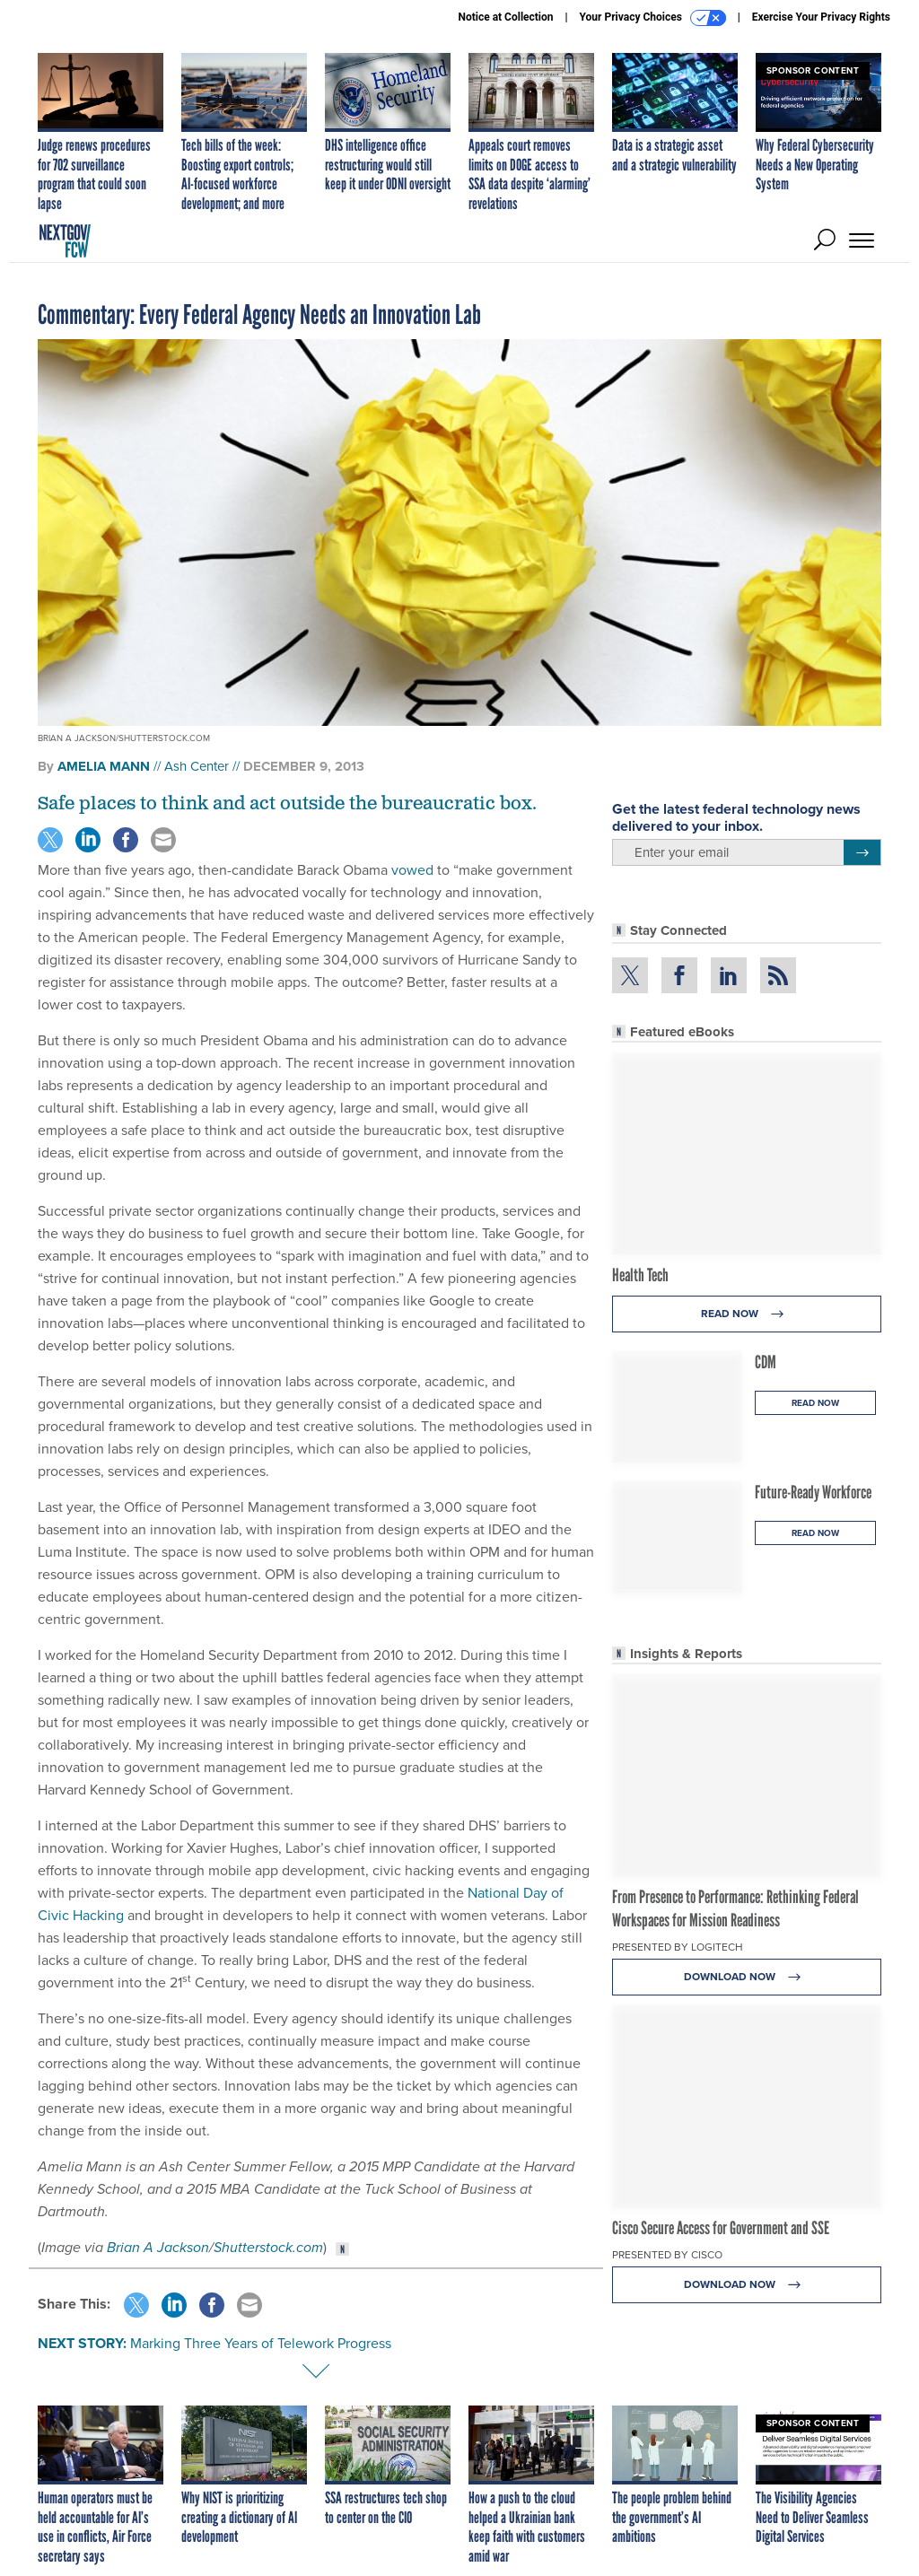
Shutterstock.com (268, 2247)
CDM (765, 1362)
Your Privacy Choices (653, 18)
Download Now (747, 1977)
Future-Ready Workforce (813, 1492)
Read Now (747, 1314)
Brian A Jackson (158, 2247)
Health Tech (640, 1275)
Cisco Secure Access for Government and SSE (720, 2228)
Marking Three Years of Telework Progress (260, 2343)
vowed (412, 870)
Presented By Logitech (677, 1947)
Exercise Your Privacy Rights (821, 17)
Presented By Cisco (667, 2255)
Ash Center (196, 766)
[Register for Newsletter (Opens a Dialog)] (862, 852)
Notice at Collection (505, 17)
